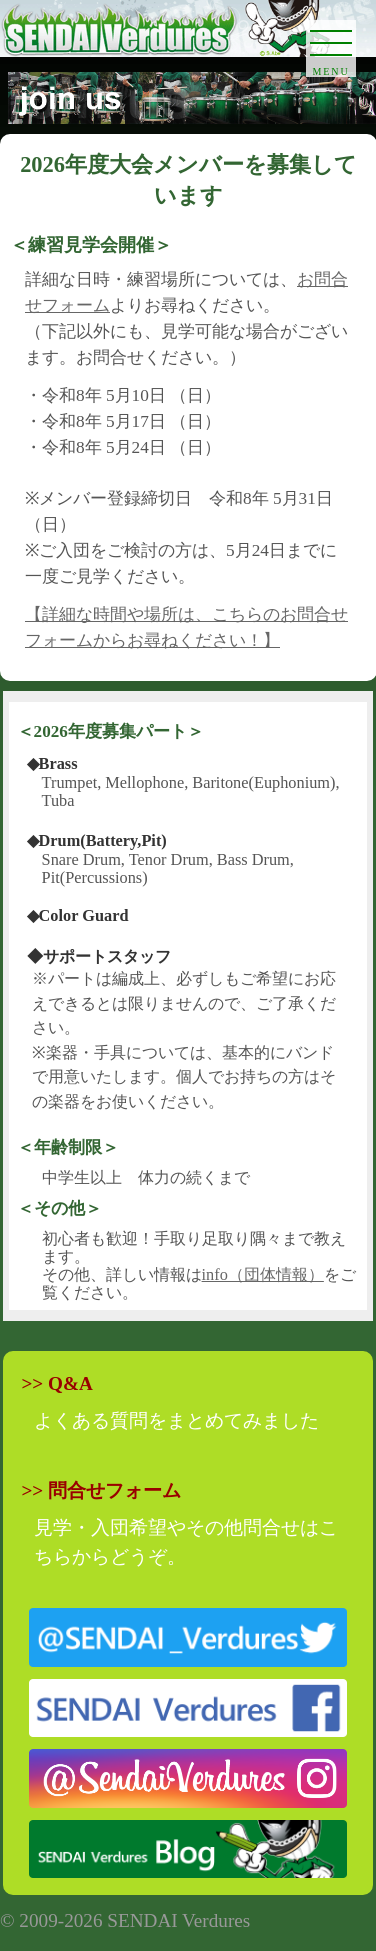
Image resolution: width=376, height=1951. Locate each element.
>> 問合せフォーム (101, 1490)
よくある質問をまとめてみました (176, 1420)
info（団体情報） (263, 1274)
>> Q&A (56, 1383)
